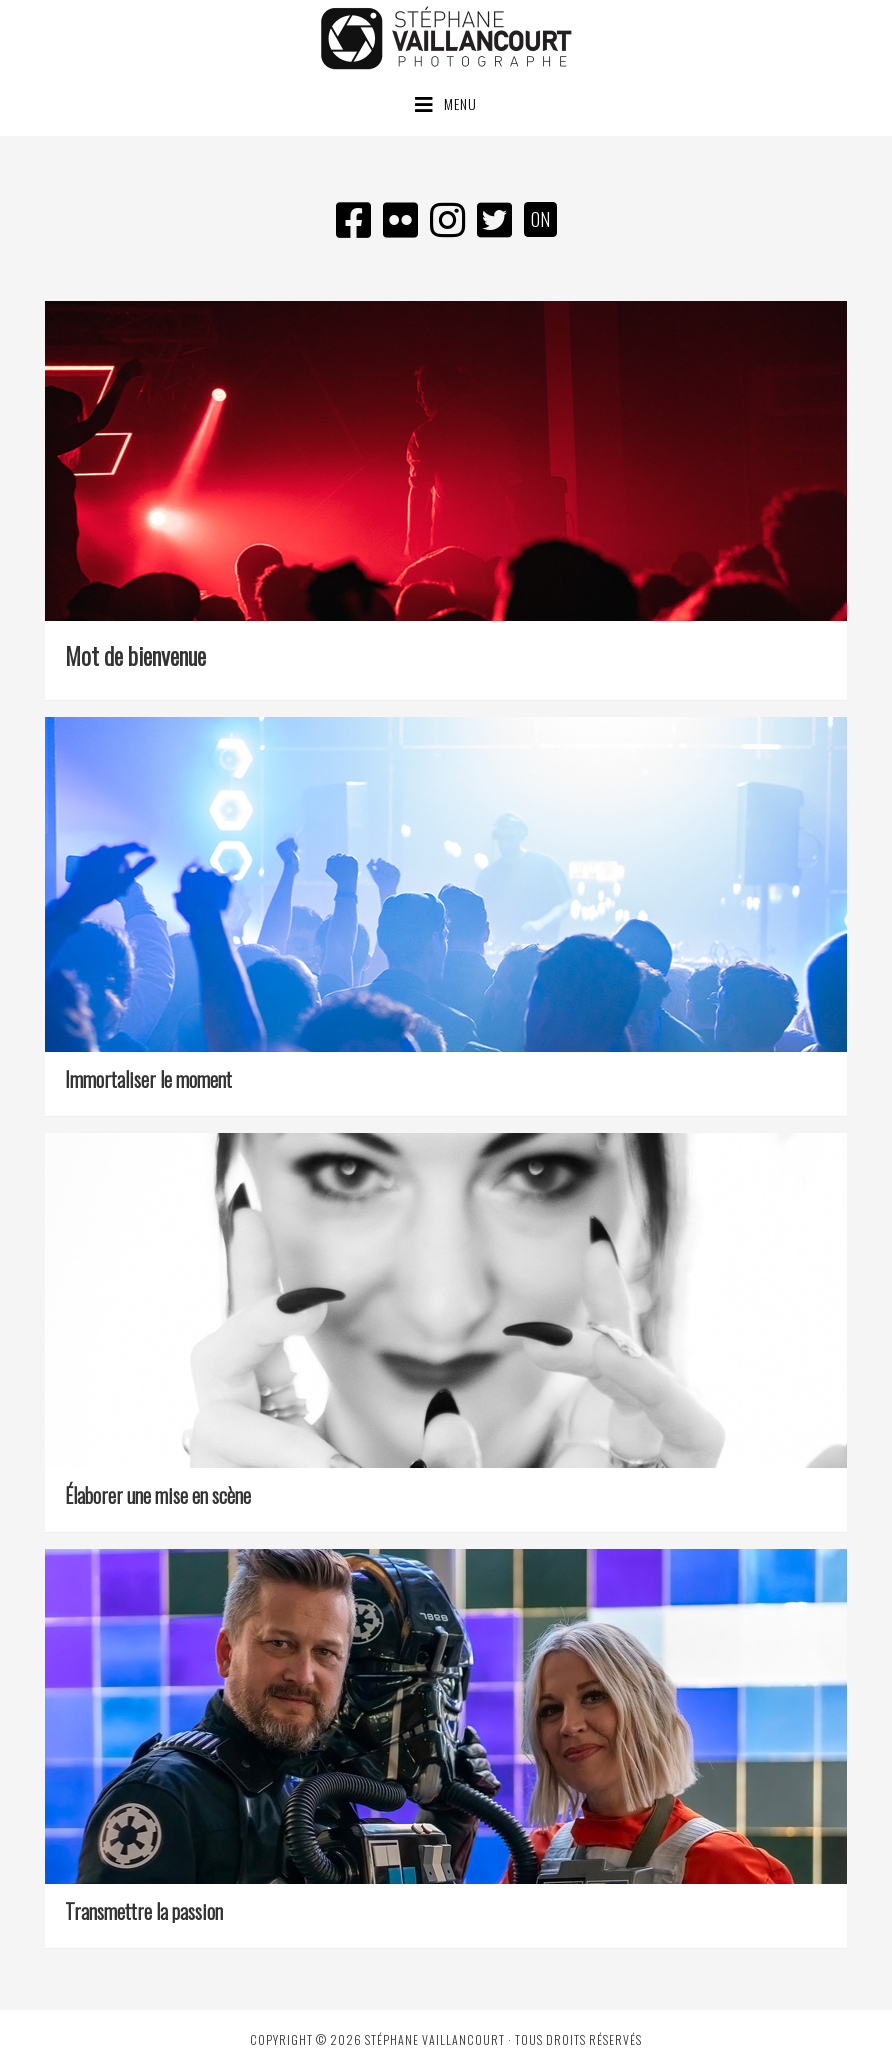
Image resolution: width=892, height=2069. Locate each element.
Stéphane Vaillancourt (446, 38)
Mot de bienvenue (135, 655)
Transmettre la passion (144, 1911)
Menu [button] (460, 103)
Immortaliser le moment (148, 1079)
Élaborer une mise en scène (158, 1495)
